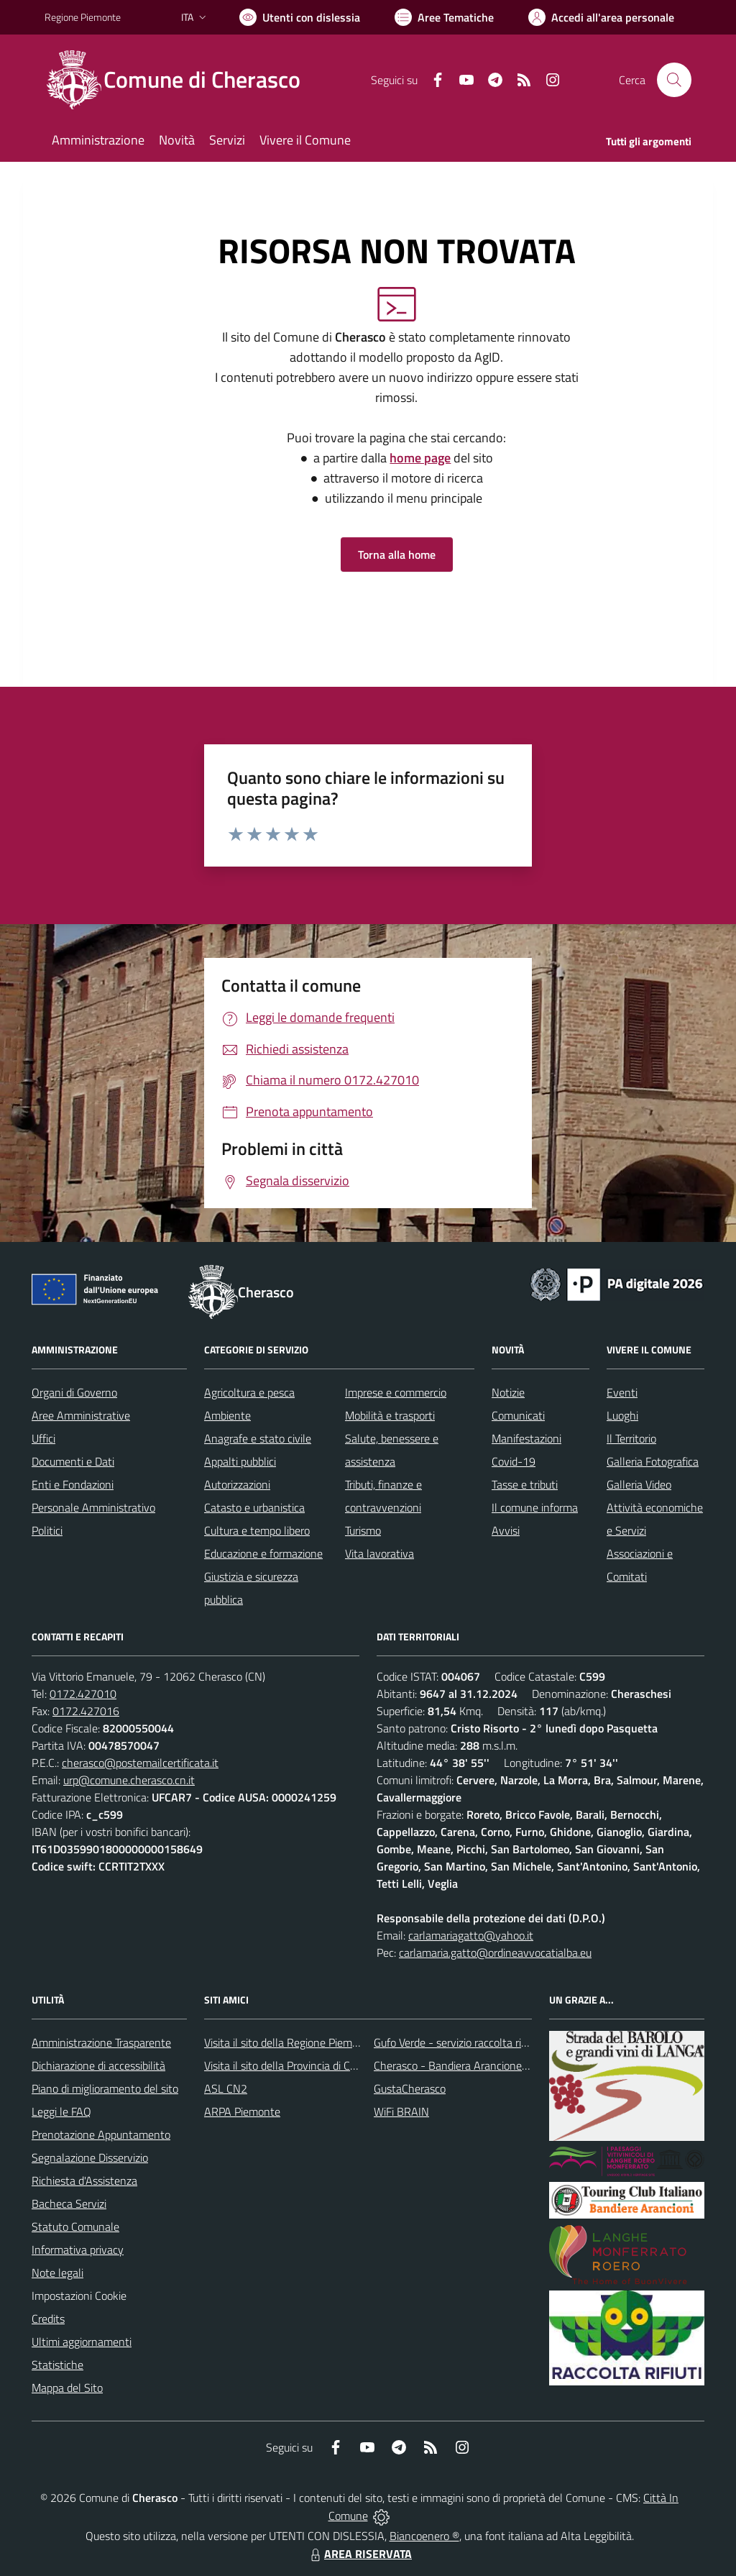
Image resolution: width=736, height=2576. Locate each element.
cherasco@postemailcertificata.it (140, 1762)
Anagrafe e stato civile (257, 1438)
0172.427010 (83, 1693)
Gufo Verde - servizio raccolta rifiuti (456, 2042)
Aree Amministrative (81, 1415)
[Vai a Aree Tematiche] (444, 17)
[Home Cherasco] (181, 79)
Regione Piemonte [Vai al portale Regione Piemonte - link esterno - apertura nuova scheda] (83, 16)
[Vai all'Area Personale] (601, 17)
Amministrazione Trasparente (101, 2042)
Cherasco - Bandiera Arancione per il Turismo (480, 2065)
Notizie (508, 1392)
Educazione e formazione (263, 1553)
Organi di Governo (74, 1392)
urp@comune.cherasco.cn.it (129, 1780)
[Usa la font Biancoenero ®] (299, 17)
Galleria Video (639, 1484)
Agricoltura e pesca (249, 1392)
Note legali (57, 2272)
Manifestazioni (526, 1438)
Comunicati (518, 1415)
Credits (48, 2318)
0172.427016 (85, 1710)
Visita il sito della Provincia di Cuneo (289, 2065)
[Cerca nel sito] (674, 80)
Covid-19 (513, 1461)
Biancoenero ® (424, 2535)
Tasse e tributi (525, 1484)
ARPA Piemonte (242, 2111)
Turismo (363, 1530)
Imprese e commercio (395, 1392)
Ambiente (227, 1415)
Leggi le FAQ (61, 2111)
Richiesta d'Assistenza (84, 2180)
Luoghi (622, 1415)
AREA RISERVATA (359, 2553)
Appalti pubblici (240, 1461)
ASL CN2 (225, 2088)
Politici (47, 1530)
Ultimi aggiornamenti (82, 2341)
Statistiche (57, 2364)
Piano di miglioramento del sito (105, 2088)
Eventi (622, 1392)
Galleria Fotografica (653, 1461)
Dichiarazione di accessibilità (98, 2065)
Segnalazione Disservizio (90, 2157)
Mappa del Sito (67, 2387)
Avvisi (506, 1530)
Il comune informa (535, 1507)
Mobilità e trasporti (390, 1415)
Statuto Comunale (75, 2226)
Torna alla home (397, 554)
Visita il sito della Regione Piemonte (289, 2042)
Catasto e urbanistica (254, 1507)
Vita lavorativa (379, 1553)
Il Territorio (631, 1438)
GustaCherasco (410, 2088)
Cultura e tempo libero (257, 1530)
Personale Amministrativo (93, 1507)
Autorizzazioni (237, 1484)
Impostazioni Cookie (79, 2295)
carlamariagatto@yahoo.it (470, 1935)
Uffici (43, 1438)
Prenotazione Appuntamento (101, 2134)
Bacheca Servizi (69, 2203)
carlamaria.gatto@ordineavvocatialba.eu (495, 1952)
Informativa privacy (78, 2249)
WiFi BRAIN (401, 2111)
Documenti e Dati (73, 1461)
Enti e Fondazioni (73, 1484)
